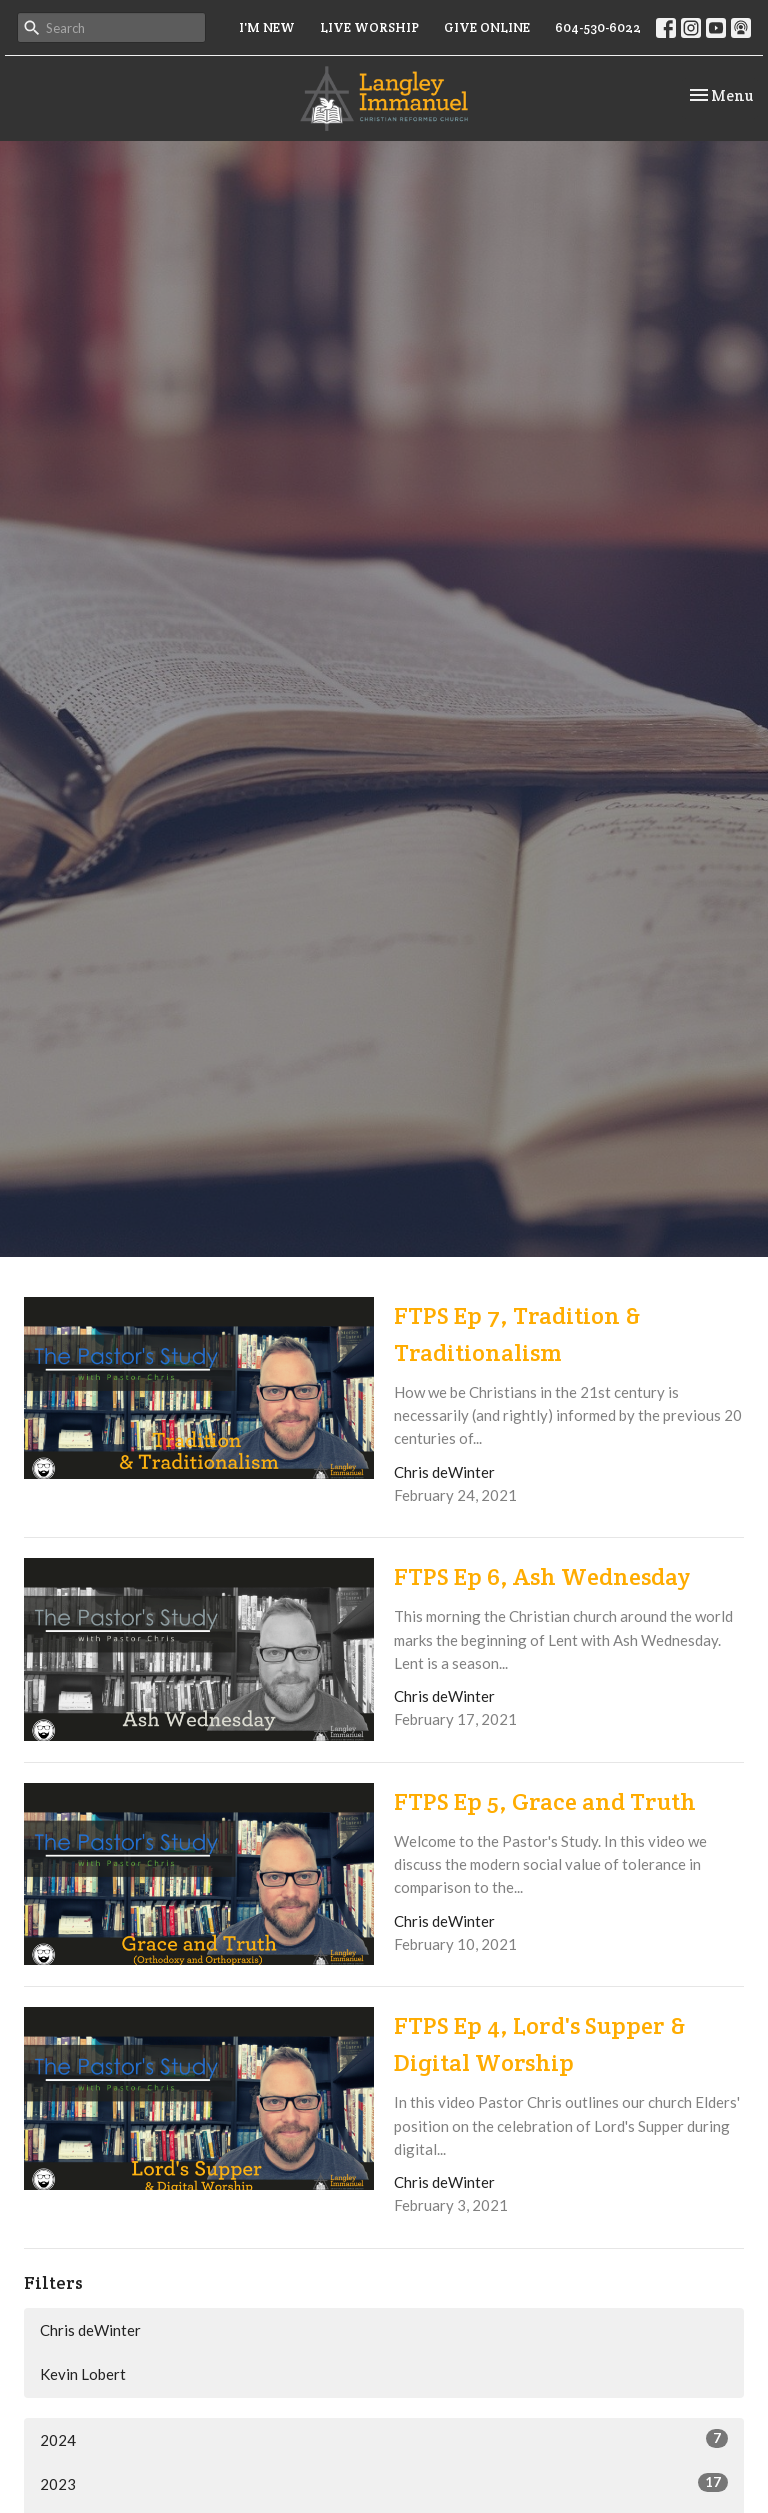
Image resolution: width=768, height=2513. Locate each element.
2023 (384, 2483)
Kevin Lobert (83, 2374)
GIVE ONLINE (487, 27)
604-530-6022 (598, 27)
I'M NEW (267, 27)
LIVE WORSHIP (369, 27)
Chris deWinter (90, 2330)
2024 (384, 2439)
